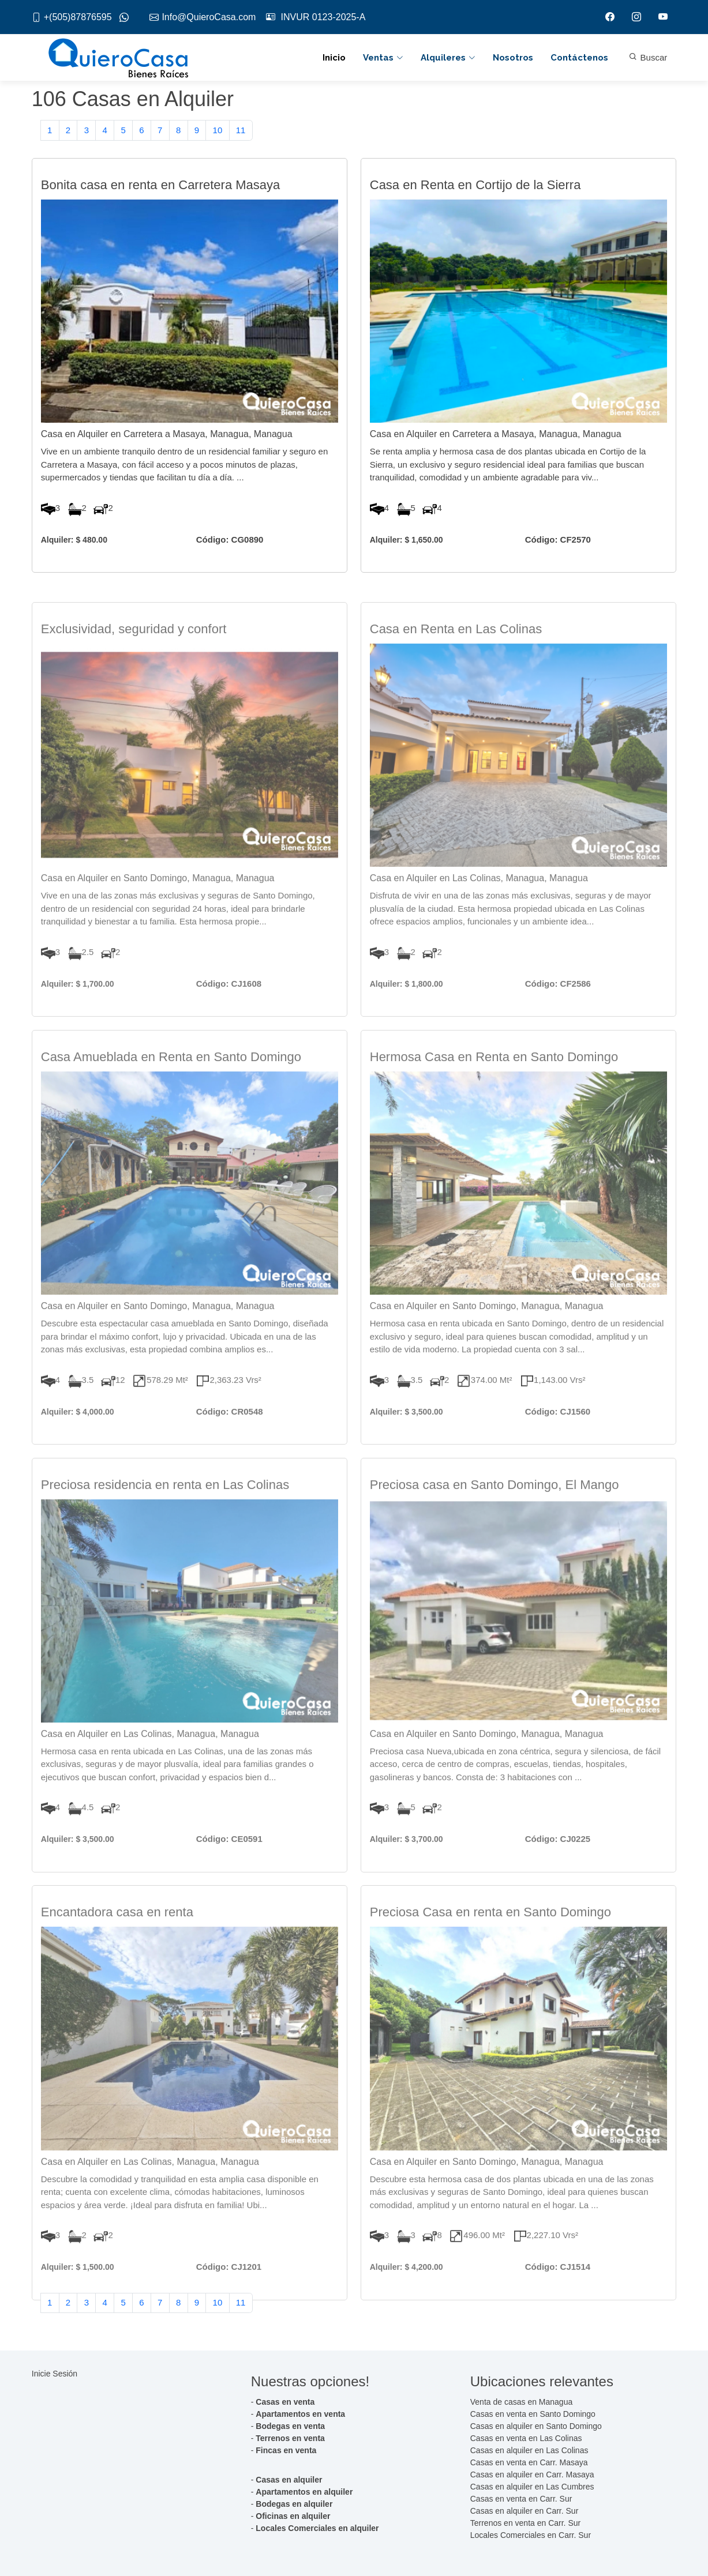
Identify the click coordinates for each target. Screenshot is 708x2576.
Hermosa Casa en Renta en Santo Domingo (494, 1100)
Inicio (334, 57)
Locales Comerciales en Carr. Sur (530, 2535)
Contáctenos (579, 57)
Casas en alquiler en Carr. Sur (524, 2510)
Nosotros (513, 57)
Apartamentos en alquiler (304, 2491)
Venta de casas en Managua (521, 2401)
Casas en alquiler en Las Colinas (529, 2450)
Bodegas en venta (290, 2426)
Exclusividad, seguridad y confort (134, 672)
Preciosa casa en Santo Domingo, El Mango (494, 1528)
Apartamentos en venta (300, 2414)
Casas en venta (285, 2401)
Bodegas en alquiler (294, 2504)
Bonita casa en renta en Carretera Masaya (160, 197)
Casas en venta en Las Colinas (526, 2438)
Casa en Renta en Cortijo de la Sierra (475, 197)
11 (241, 136)
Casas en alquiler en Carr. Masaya (532, 2474)
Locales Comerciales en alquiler (317, 2528)
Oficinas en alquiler (293, 2516)
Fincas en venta (286, 2450)
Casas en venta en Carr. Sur (521, 2498)
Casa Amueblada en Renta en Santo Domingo (171, 1100)
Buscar (648, 57)
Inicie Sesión (54, 2373)
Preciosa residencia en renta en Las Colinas (165, 1528)
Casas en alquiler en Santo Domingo (536, 2426)
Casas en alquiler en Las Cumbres (532, 2486)
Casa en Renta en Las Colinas (456, 672)
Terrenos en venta (290, 2438)
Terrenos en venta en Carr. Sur (525, 2523)
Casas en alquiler (289, 2479)
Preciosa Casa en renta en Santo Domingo (490, 1956)
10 (218, 136)
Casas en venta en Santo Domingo (532, 2414)
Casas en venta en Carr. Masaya (529, 2462)
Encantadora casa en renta (117, 1956)
